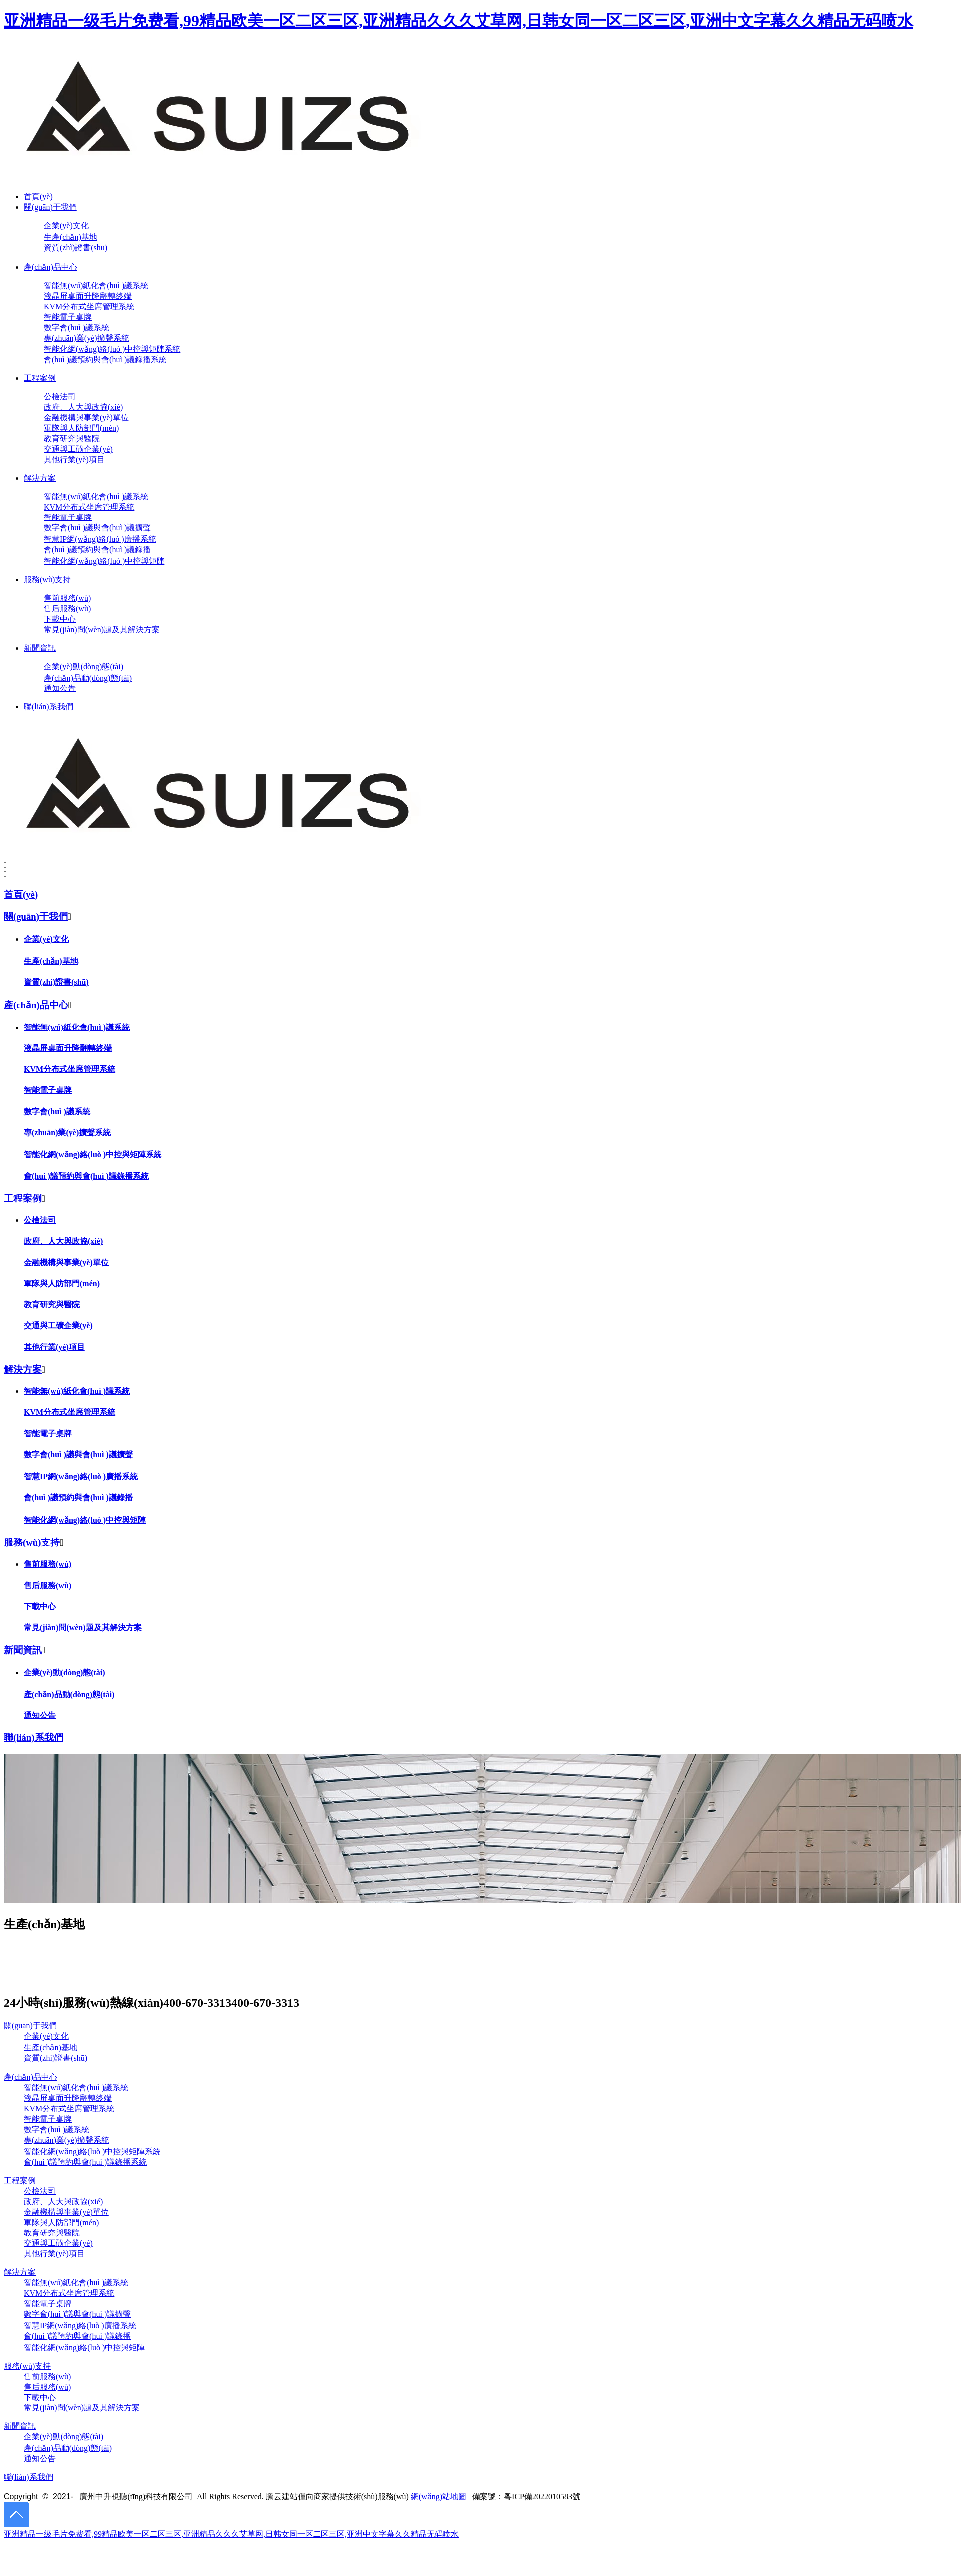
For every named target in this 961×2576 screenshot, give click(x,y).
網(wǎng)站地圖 (438, 2496)
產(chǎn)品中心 (50, 267)
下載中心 (60, 619)
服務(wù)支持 (47, 579)
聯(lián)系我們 (48, 706)
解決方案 (40, 478)
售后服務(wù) (67, 608)
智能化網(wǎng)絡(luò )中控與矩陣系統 (112, 349)
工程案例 (40, 378)
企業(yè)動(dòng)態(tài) (83, 666)
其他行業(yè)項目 (74, 459)
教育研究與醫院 (72, 438)
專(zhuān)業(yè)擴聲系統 (86, 338)
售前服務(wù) (67, 598)
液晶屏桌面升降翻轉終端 (88, 296)
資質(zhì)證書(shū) (75, 247)
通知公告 (60, 688)
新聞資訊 (40, 648)
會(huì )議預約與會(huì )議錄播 (97, 549)
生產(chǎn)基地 (70, 237)
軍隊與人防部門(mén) (81, 428)
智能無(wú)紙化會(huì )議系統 (96, 285)
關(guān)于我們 (50, 207)
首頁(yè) (38, 196)
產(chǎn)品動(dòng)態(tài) (88, 678)
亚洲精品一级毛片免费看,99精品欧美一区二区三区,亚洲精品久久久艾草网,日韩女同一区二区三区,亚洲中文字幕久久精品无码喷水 (458, 21)
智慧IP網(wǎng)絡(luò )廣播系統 (100, 539)
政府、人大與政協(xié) (63, 1241)
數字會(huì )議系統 (76, 327)
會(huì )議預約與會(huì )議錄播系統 (105, 359)
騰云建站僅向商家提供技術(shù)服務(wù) (337, 2496)
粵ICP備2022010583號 (542, 2496)
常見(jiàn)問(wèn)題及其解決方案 (102, 629)
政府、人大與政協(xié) (63, 2201)
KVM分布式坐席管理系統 (89, 306)
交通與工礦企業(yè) (78, 449)
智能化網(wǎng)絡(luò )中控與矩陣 (104, 561)
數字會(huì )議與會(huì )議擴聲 (97, 527)
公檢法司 (60, 396)
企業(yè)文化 (66, 225)
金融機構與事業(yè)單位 (86, 417)
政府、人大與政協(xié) (83, 407)
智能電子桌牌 (68, 317)
